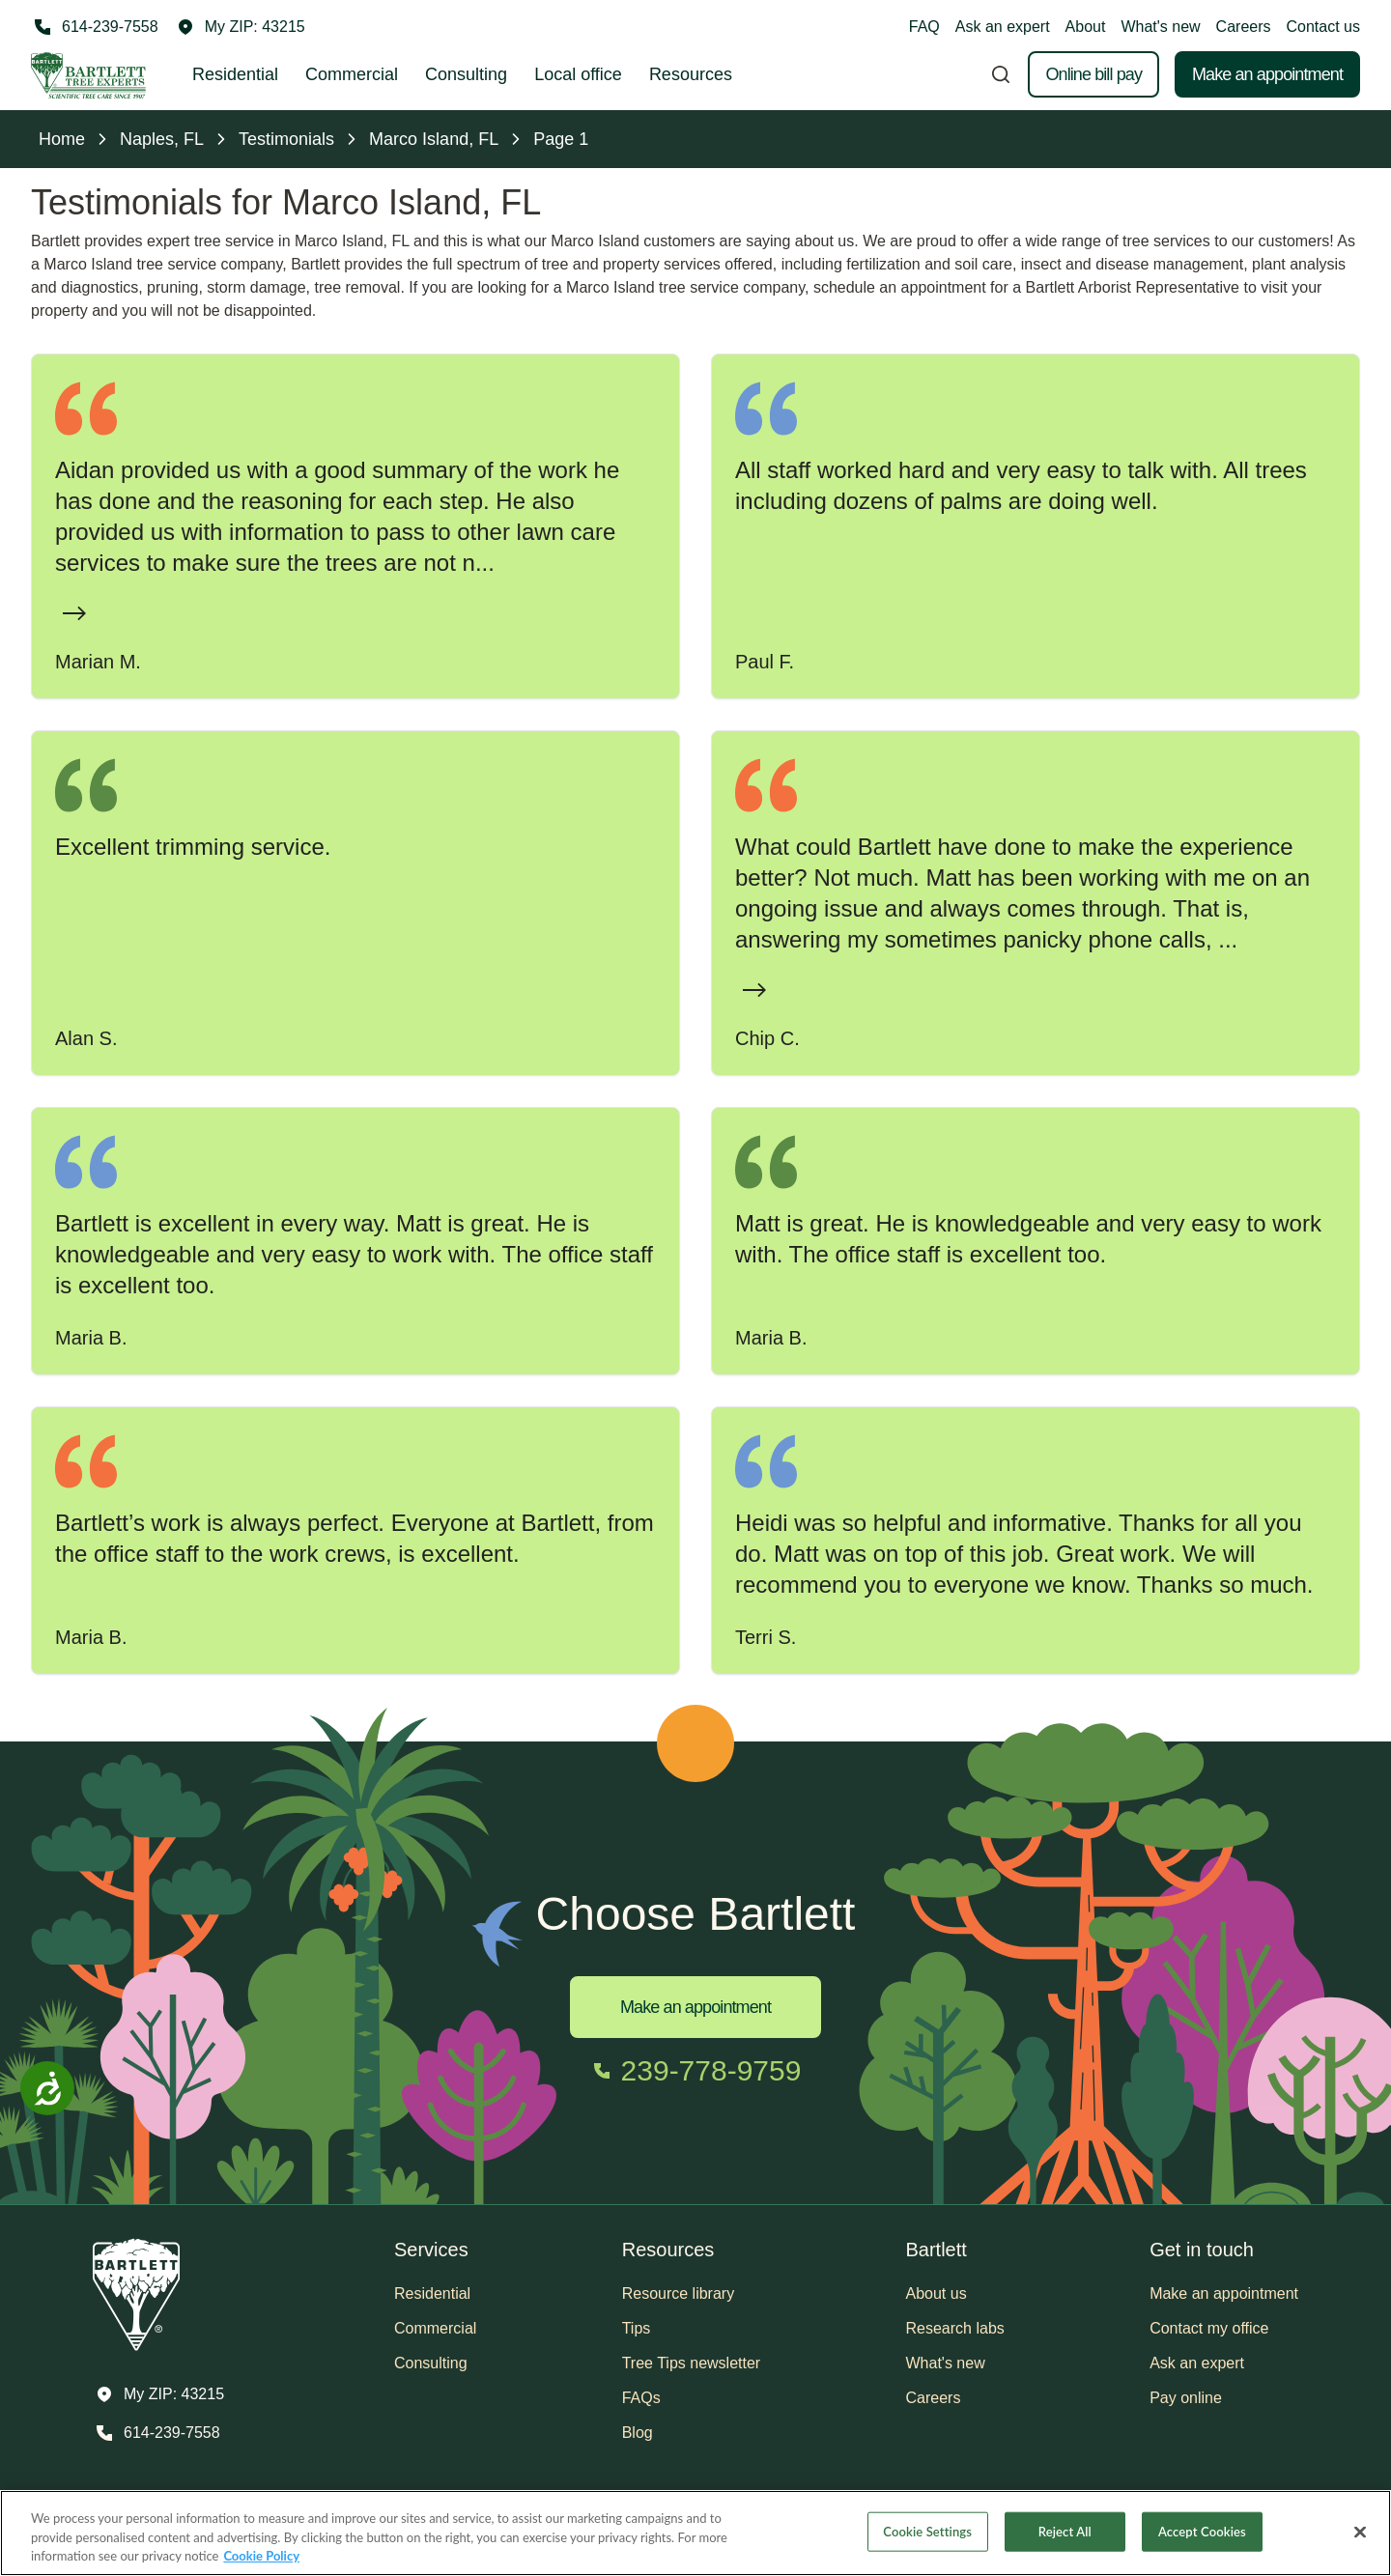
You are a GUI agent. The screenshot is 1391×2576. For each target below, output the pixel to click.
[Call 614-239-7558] (94, 27)
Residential (235, 74)
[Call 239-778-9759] (696, 2070)
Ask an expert (1002, 26)
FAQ (924, 26)
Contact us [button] (1323, 26)
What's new (1160, 26)
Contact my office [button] (1209, 2328)
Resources (690, 74)
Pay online (1186, 2398)
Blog (637, 2432)
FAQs (641, 2398)
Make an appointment (1267, 74)
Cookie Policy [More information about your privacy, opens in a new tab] (261, 2555)
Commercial (351, 74)
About (1085, 26)
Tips (636, 2328)
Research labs (955, 2328)
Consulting (466, 74)
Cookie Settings (927, 2530)
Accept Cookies (1202, 2530)
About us (936, 2293)
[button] (241, 27)
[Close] (1360, 2531)
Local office (578, 74)
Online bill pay (1093, 74)
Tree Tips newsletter (691, 2363)
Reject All (1065, 2530)
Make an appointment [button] (1224, 2293)
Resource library (678, 2293)
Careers (1243, 26)
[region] (695, 2533)
